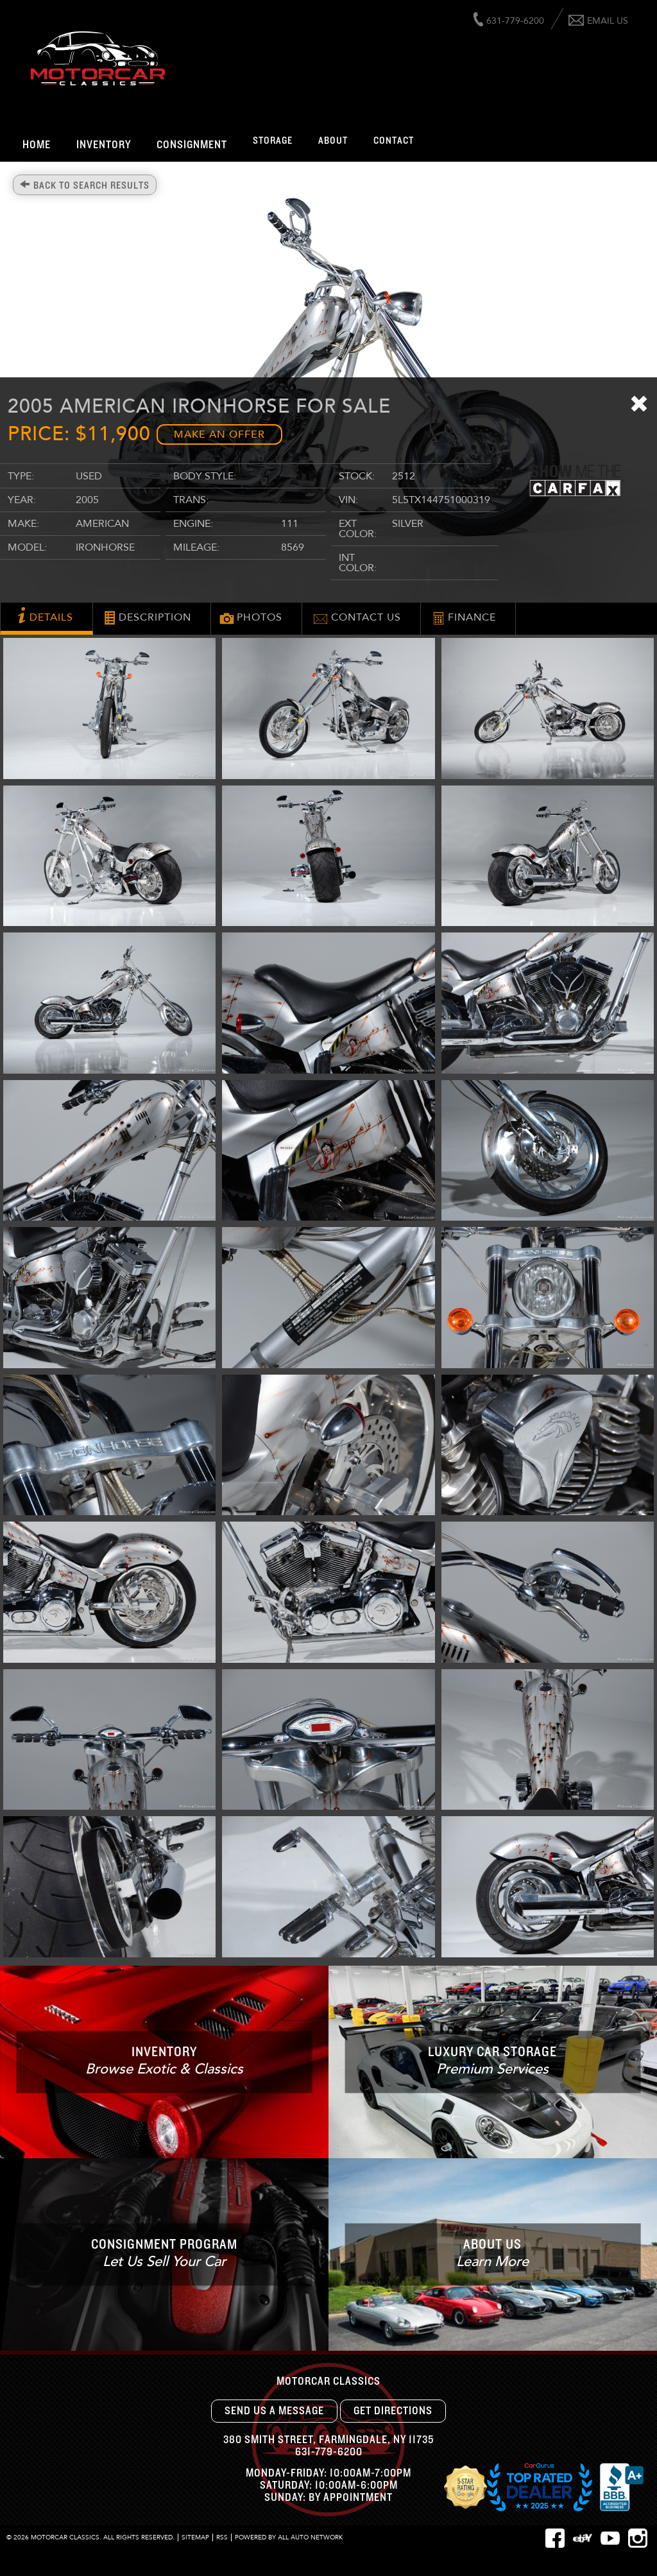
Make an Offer (219, 434)
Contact (393, 140)
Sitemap (195, 2537)
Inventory (103, 145)
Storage (273, 140)
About (333, 140)
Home (36, 145)
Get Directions (393, 2411)
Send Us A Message (274, 2411)
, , (328, 2440)
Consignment (192, 145)
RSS (222, 2537)
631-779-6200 (329, 2452)
